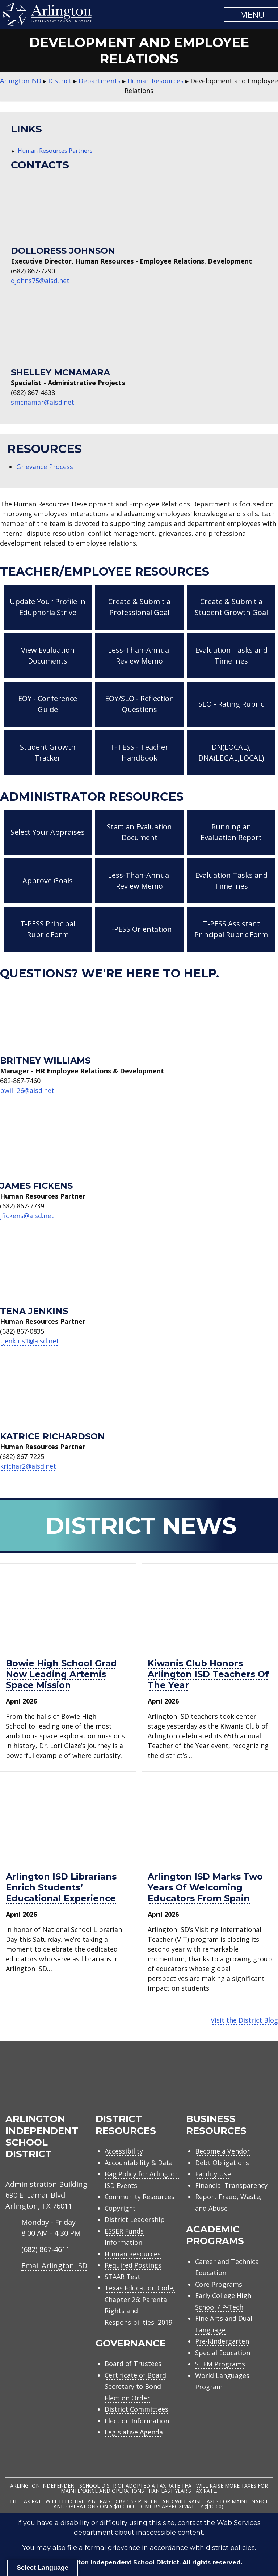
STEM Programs (220, 2364)
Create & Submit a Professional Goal (139, 607)
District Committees (136, 2409)
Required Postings (133, 2265)
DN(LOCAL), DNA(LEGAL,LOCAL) (231, 752)
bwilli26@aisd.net (27, 1090)
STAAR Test (122, 2276)
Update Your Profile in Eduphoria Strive (47, 607)
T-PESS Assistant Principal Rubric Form (231, 929)
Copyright (120, 2208)
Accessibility (124, 2151)
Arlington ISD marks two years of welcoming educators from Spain (205, 1887)
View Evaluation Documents (48, 655)
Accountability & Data (139, 2162)
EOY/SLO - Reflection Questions (139, 704)
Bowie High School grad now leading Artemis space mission (61, 1674)
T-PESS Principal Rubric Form (47, 929)
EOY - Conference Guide (47, 704)
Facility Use (213, 2173)
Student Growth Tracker (48, 752)
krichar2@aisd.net (28, 1466)
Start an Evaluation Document (139, 832)
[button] (251, 14)
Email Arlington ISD (54, 2265)
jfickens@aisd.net (27, 1215)
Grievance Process (44, 466)
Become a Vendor (222, 2151)
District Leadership (135, 2219)
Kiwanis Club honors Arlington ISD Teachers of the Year (208, 1674)
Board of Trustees (133, 2363)
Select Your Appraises (47, 832)
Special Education (222, 2352)
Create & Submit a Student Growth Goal (231, 607)
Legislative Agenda (134, 2432)
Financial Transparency (231, 2185)
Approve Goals (47, 880)
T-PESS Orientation (139, 929)
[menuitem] (211, 2080)
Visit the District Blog (244, 2020)
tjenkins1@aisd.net (29, 1341)
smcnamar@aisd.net (42, 402)
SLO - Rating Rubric (231, 704)
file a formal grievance (103, 2548)
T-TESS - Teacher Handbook (139, 752)
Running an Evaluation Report (231, 832)
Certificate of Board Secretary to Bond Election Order (135, 2386)
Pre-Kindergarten (222, 2341)
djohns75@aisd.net (40, 280)
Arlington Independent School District (119, 2562)
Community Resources (139, 2196)
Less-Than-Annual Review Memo (139, 655)
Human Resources (133, 2253)
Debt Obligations (222, 2162)
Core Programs (218, 2284)
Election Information (137, 2420)
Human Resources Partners (55, 151)
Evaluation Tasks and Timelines (231, 655)
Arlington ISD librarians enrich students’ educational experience (61, 1887)
